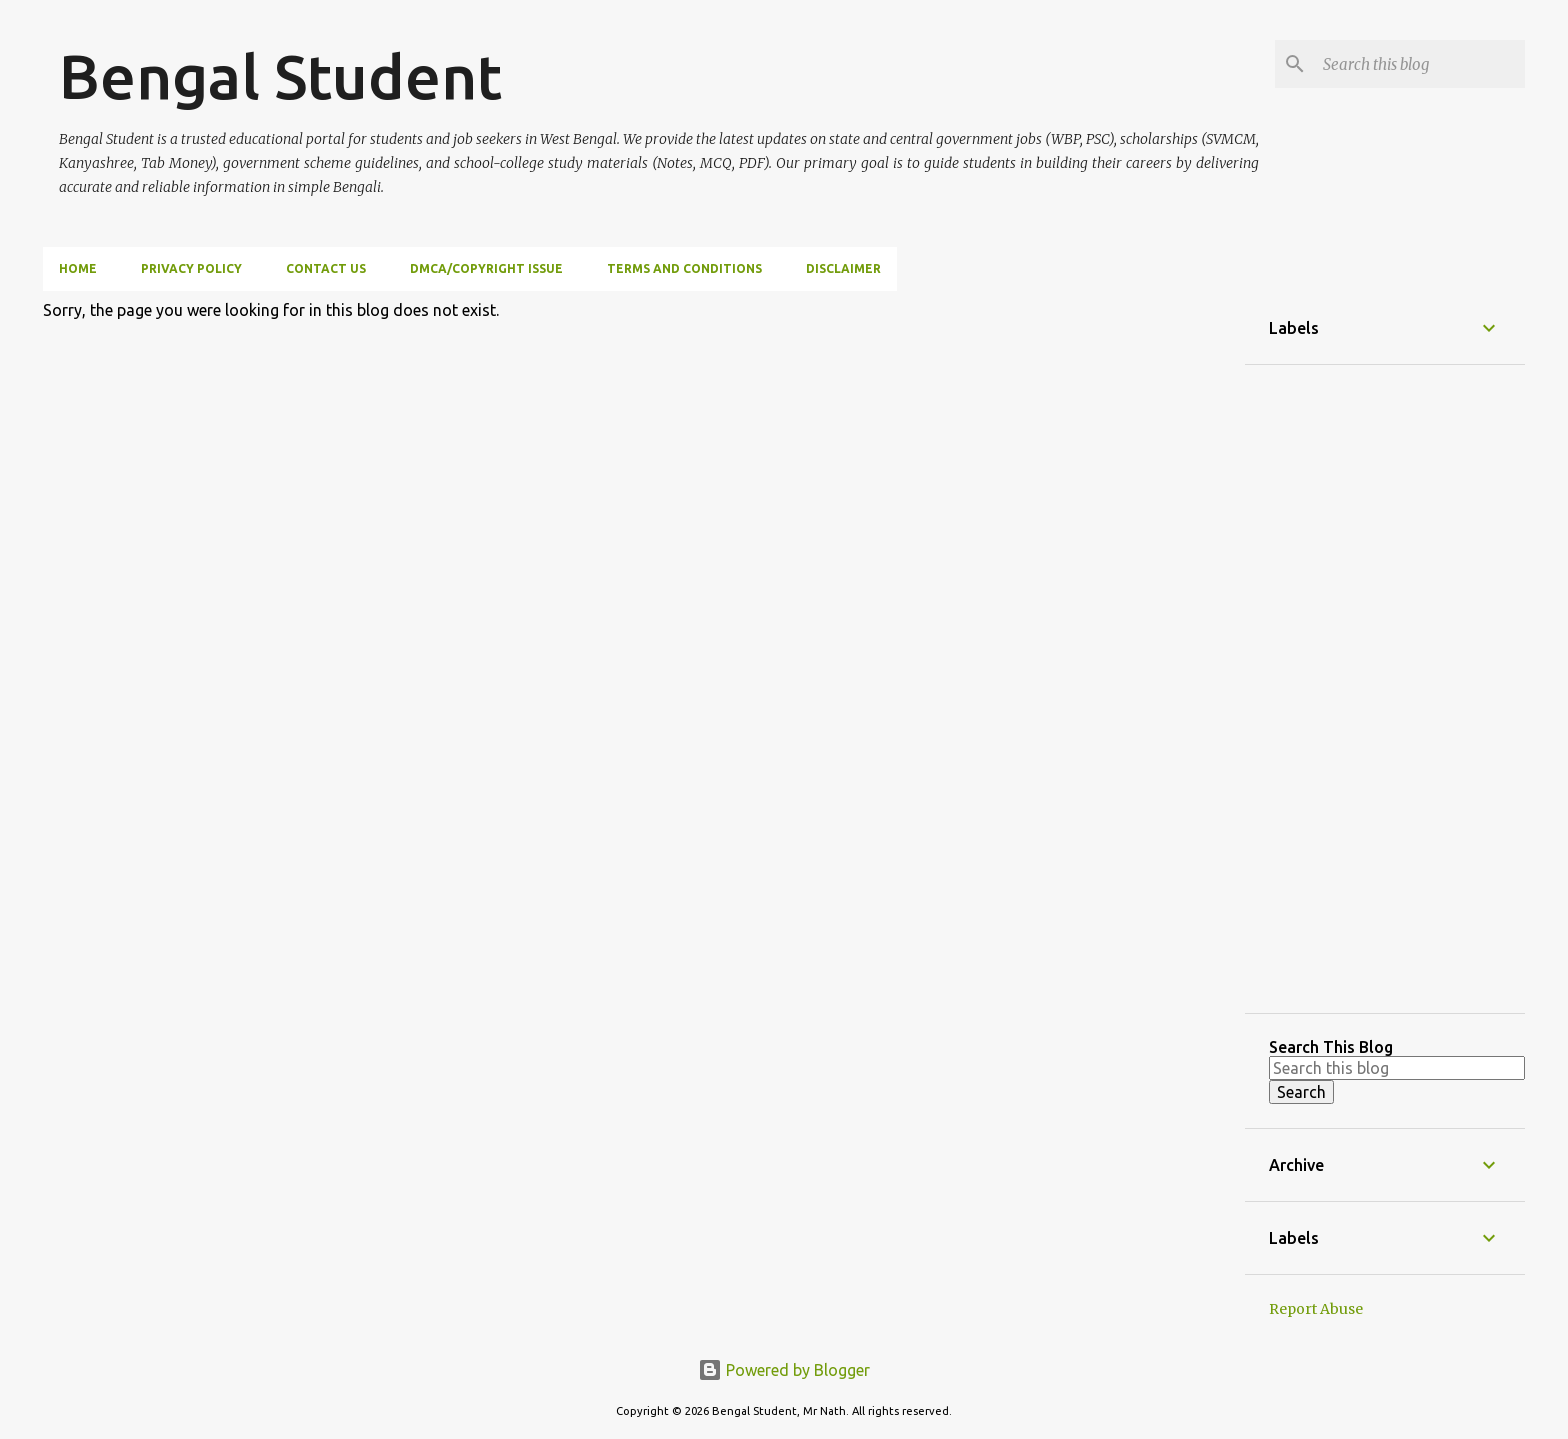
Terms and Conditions (684, 268)
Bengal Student (280, 76)
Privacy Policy (191, 268)
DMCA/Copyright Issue (486, 268)
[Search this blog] (1420, 64)
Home (78, 268)
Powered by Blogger (784, 1370)
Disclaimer (843, 268)
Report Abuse (1316, 1309)
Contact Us (326, 268)
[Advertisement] (1385, 689)
